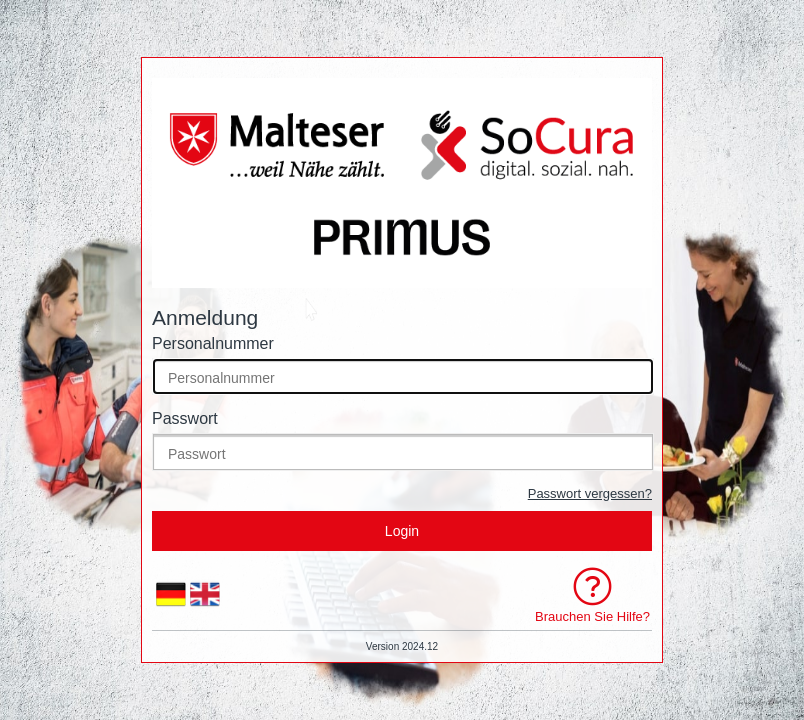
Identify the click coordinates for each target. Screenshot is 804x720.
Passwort (185, 418)
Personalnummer (213, 343)
